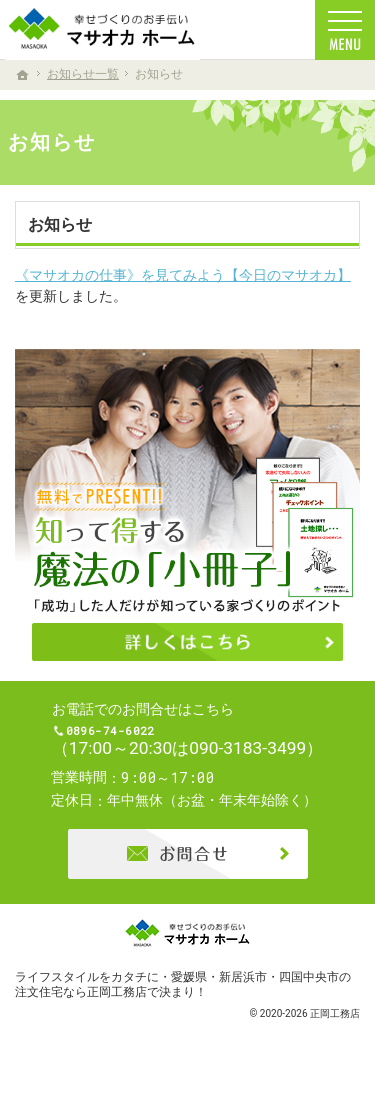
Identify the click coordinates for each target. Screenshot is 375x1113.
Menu (345, 30)
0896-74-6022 (204, 743)
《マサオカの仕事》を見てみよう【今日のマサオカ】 (183, 275)
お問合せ (188, 878)
